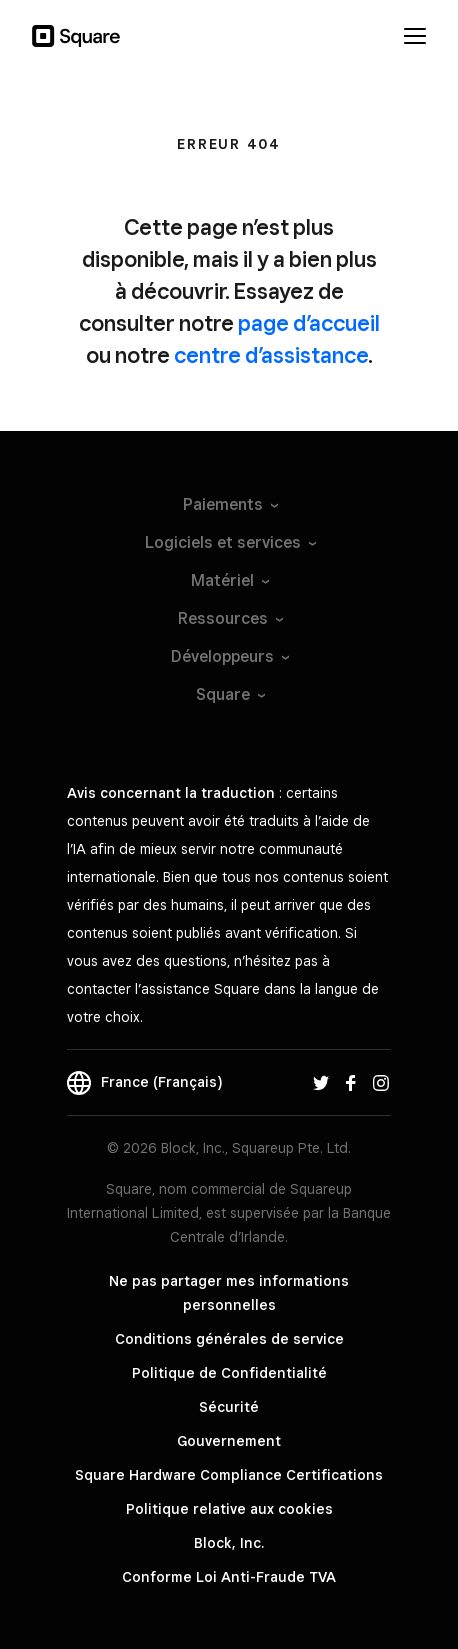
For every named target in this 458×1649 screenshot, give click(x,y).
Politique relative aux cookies (229, 1509)
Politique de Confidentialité (229, 1373)
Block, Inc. (229, 1543)
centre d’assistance (271, 355)
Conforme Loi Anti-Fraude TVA (229, 1577)
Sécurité (229, 1407)
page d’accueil (309, 323)
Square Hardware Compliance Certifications (229, 1475)
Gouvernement (229, 1441)
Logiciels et (229, 542)
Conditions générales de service (229, 1339)
